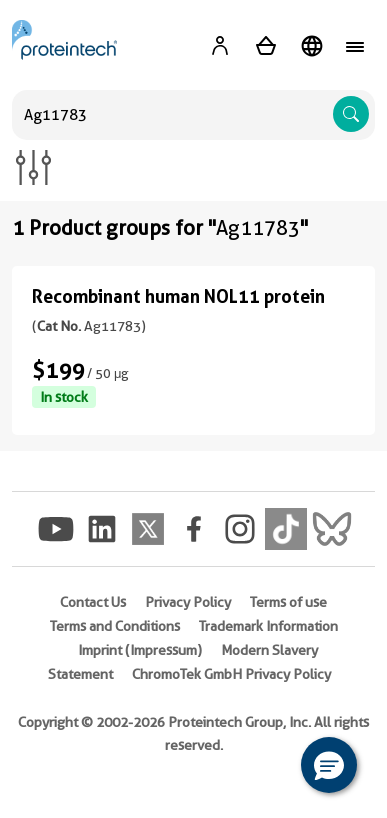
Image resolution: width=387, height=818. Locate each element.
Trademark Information (268, 626)
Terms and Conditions (115, 626)
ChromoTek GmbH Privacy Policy (231, 674)
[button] (329, 765)
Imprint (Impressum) (140, 650)
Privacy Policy (188, 602)
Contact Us (93, 602)
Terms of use (288, 602)
